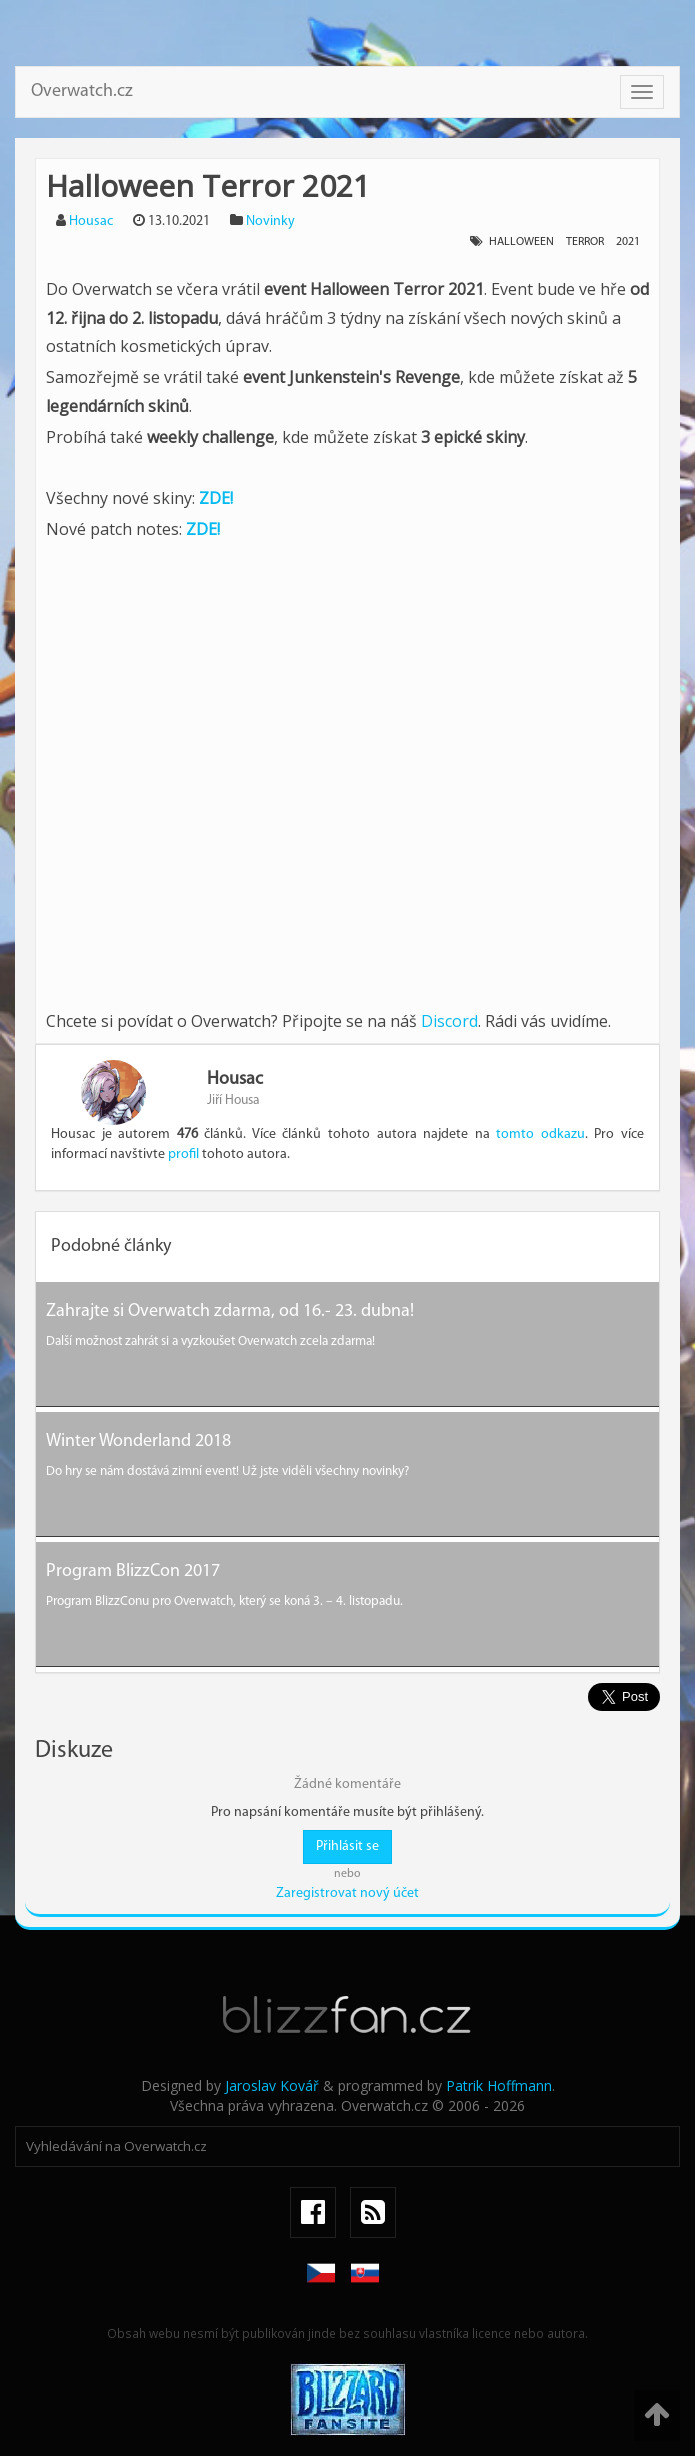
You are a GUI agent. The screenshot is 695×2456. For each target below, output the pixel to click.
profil (183, 1154)
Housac (91, 221)
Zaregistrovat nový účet (347, 1893)
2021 (628, 242)
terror (585, 242)
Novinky (270, 221)
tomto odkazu (540, 1134)
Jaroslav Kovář (272, 2085)
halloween (521, 242)
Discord (449, 1021)
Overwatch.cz (82, 91)
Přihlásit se (347, 1846)
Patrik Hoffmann (499, 2085)
